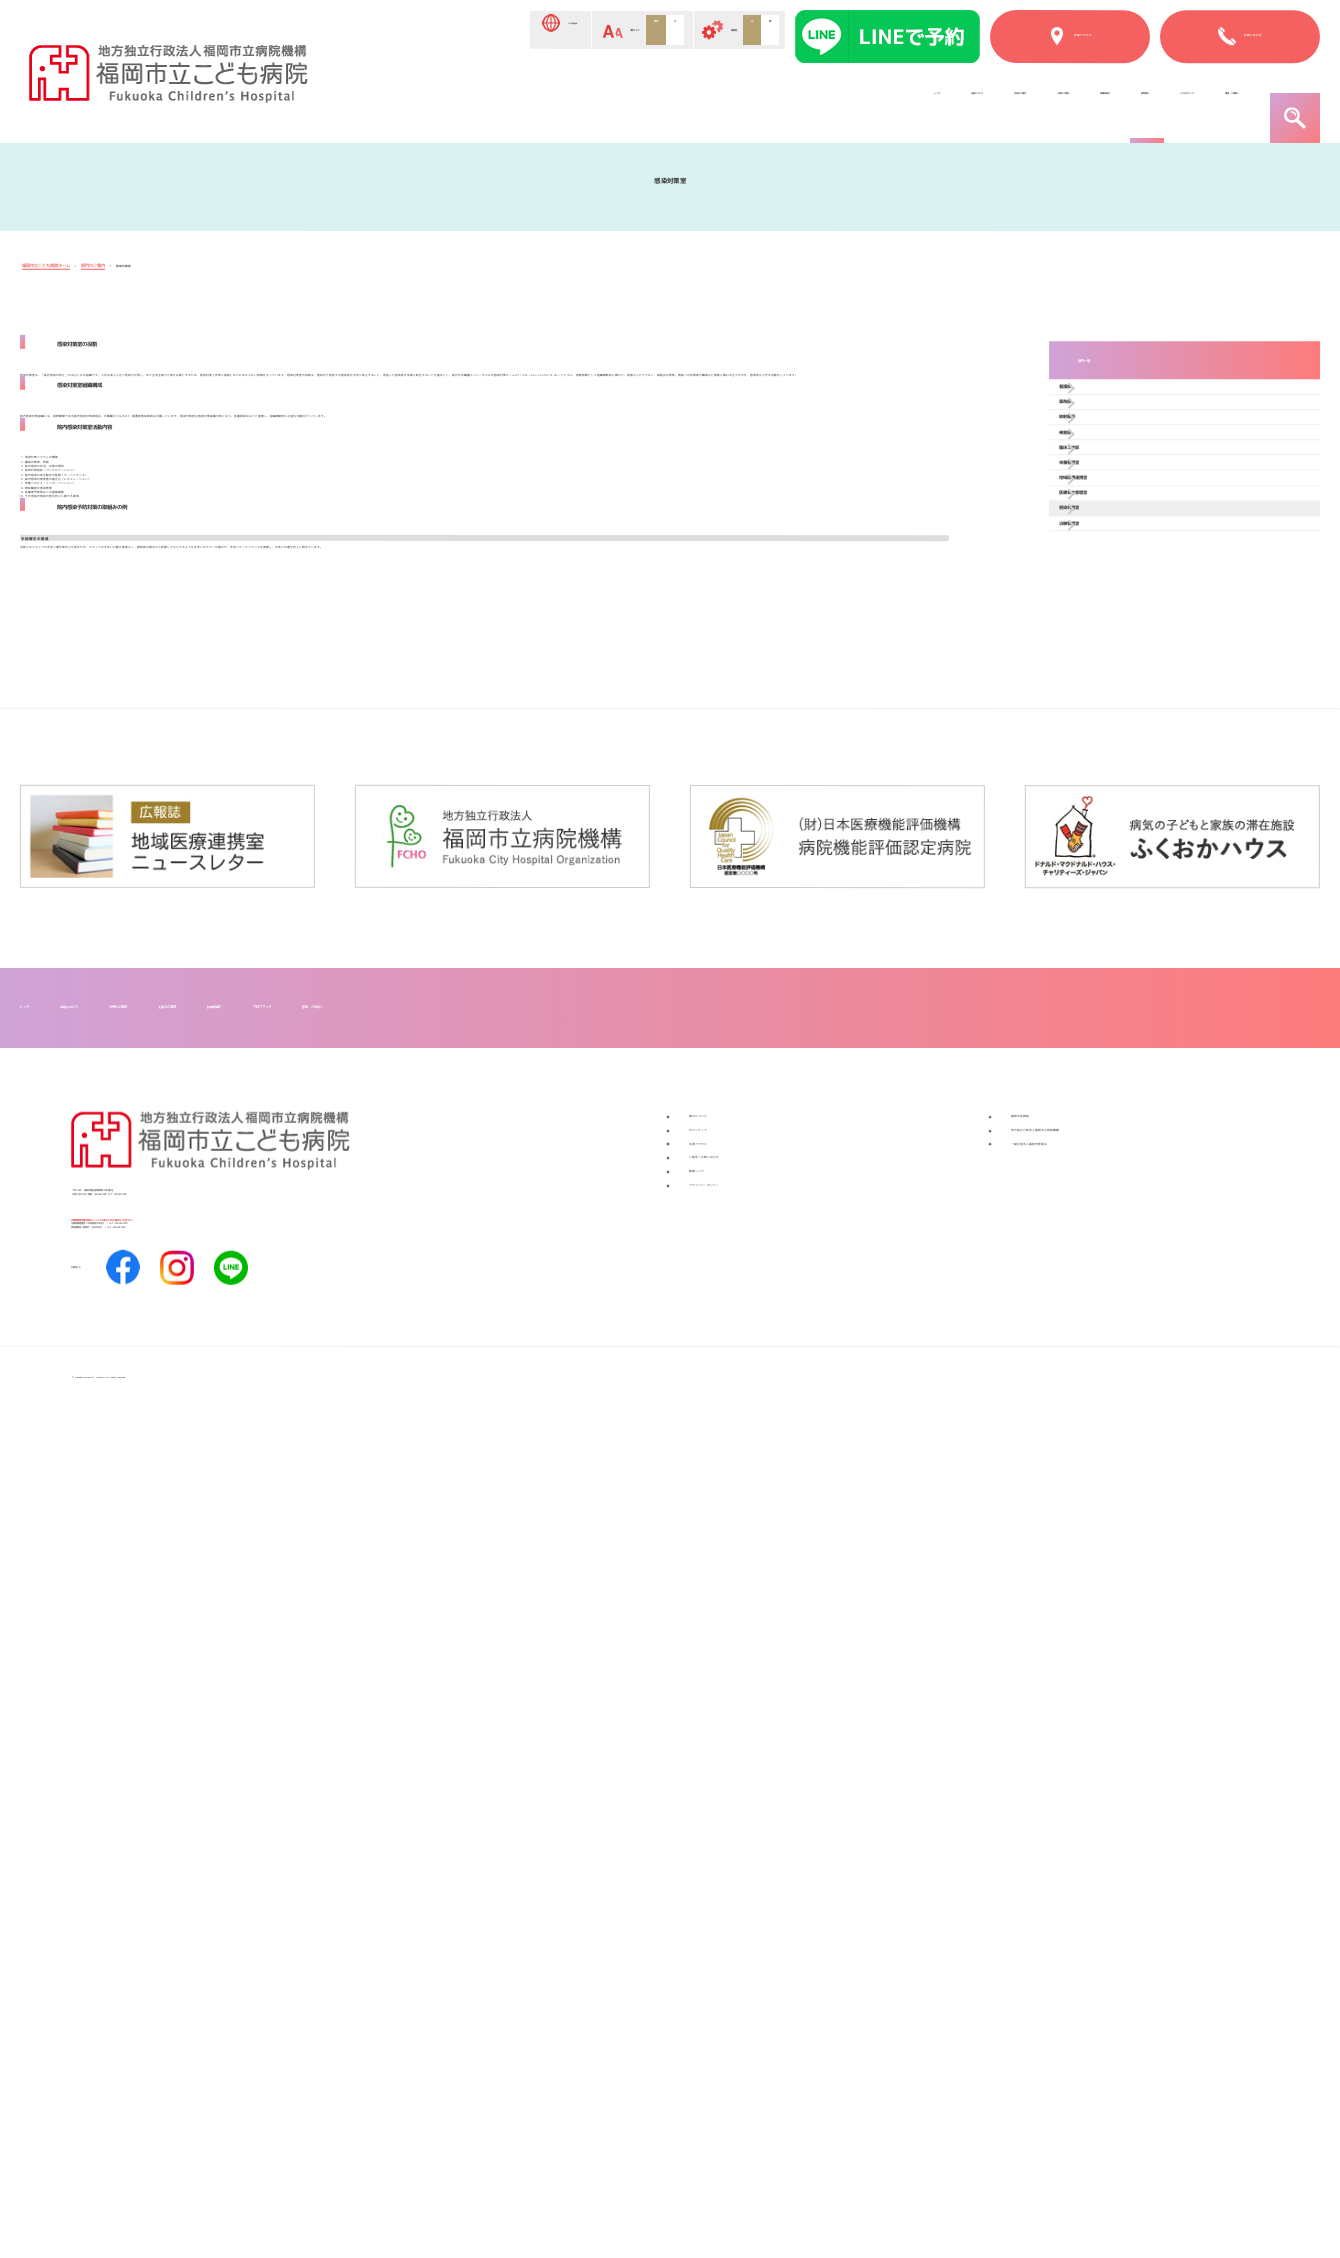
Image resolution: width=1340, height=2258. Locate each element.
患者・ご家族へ (1186, 102)
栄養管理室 (1122, 662)
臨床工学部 (1122, 618)
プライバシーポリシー (769, 2026)
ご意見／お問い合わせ (769, 1961)
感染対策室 (1122, 794)
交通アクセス (737, 1929)
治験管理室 (1122, 838)
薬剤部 (1108, 486)
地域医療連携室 (1136, 706)
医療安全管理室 (1136, 750)
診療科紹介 (838, 102)
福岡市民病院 (1059, 1864)
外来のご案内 (604, 102)
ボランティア (737, 1896)
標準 (572, 30)
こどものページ (1050, 102)
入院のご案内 (725, 102)
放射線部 (1115, 530)
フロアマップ (697, 1745)
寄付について (737, 1864)
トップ (384, 102)
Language (390, 31)
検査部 (1108, 574)
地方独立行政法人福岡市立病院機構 (1139, 1896)
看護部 (1108, 442)
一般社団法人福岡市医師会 (1107, 1929)
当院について (483, 102)
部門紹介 (937, 102)
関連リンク (729, 1993)
